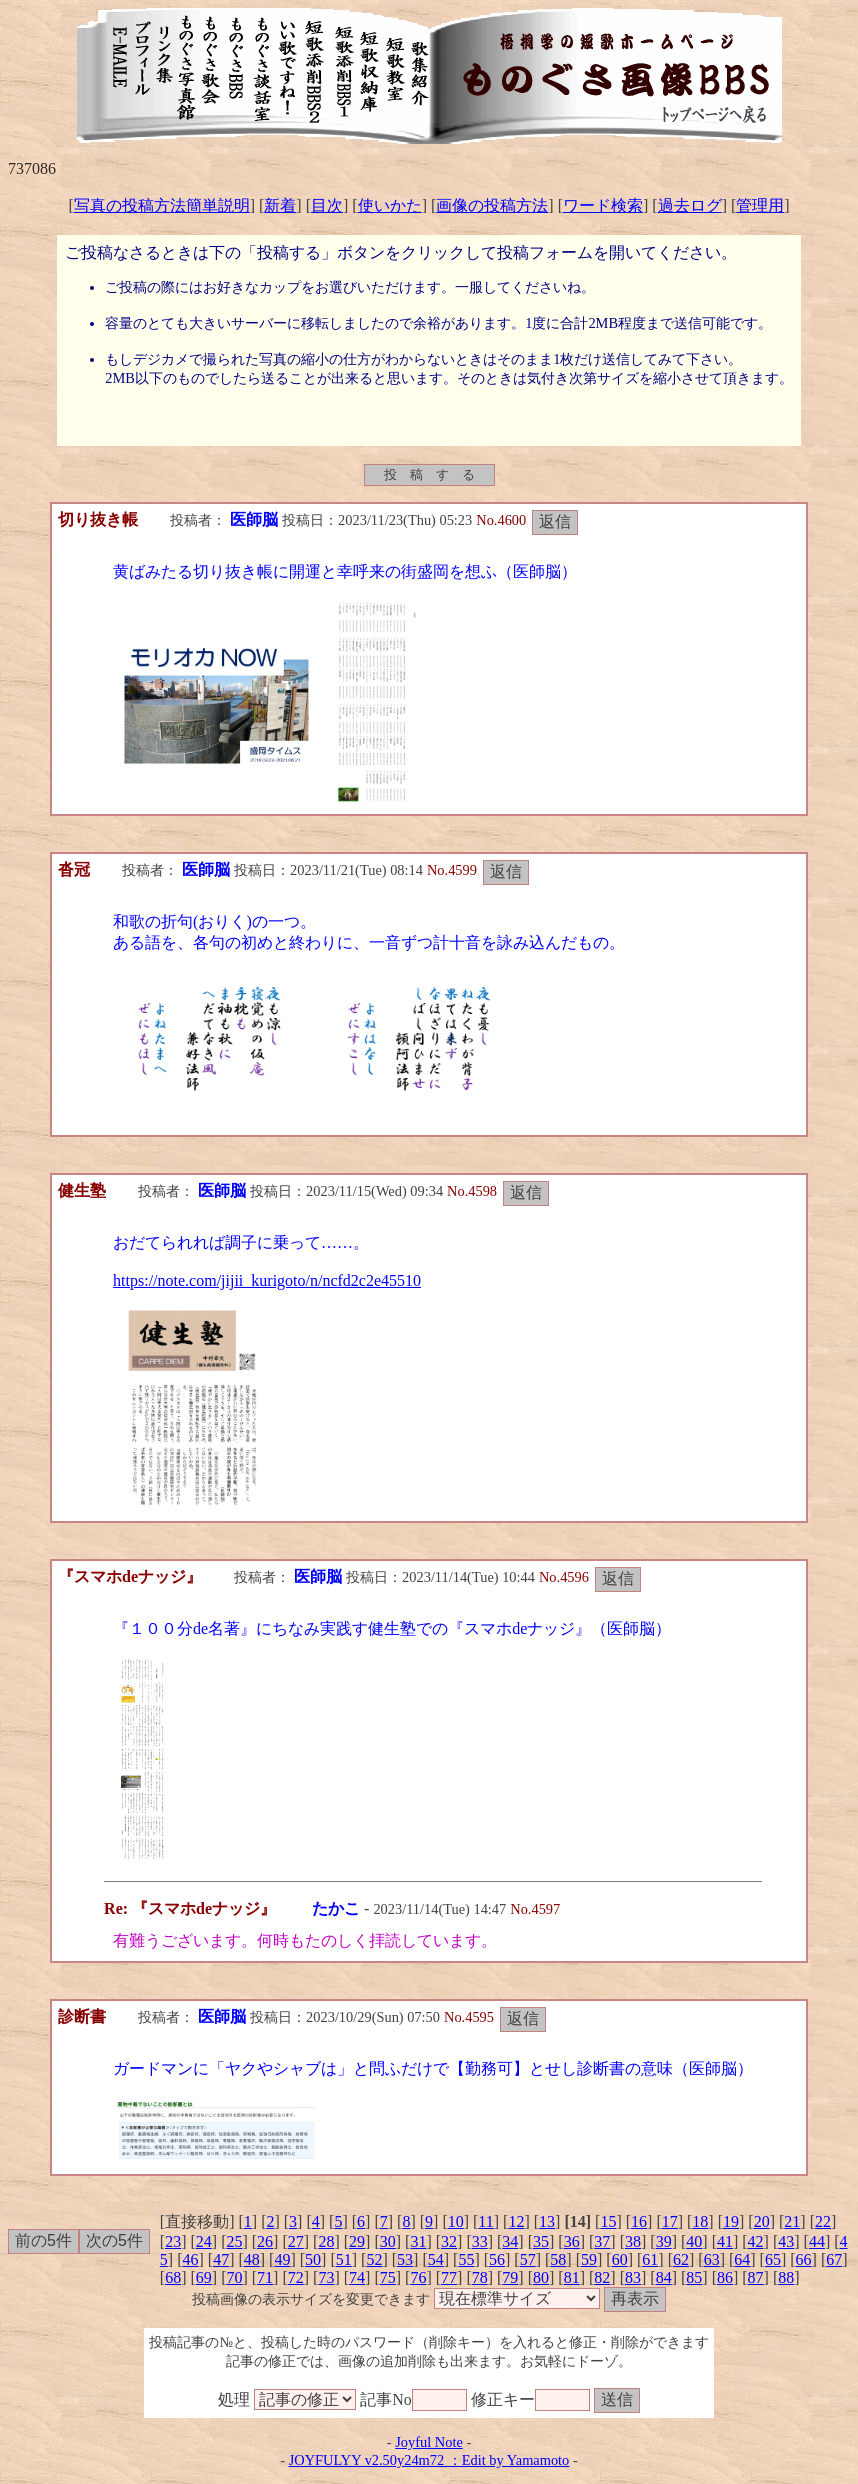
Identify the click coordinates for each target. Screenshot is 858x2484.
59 (589, 2259)
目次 (327, 205)
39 (664, 2241)
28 (326, 2241)
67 (834, 2259)
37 (602, 2241)
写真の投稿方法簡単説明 (162, 205)
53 (405, 2259)
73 (326, 2277)
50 (313, 2259)
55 (466, 2259)
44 (817, 2241)
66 (804, 2259)
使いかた (390, 205)
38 (633, 2241)
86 (725, 2277)
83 (633, 2277)
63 (712, 2259)
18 (700, 2221)
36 (572, 2241)
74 (357, 2277)
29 (357, 2241)
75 (388, 2277)
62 (681, 2259)
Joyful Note (429, 2442)
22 (823, 2221)
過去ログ (690, 205)
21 (792, 2221)
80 (541, 2277)
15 (608, 2221)
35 (541, 2241)
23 (173, 2241)
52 (374, 2259)
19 (731, 2221)
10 (456, 2221)
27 (296, 2241)
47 (221, 2259)
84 (664, 2277)
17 (670, 2221)
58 (558, 2259)
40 (694, 2241)
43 (786, 2241)
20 (762, 2221)
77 (449, 2277)
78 (480, 2277)
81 (572, 2277)
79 (510, 2277)
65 (773, 2259)
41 (725, 2241)
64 (742, 2259)
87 (756, 2277)
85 (694, 2277)
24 (204, 2241)
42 (756, 2241)
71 (265, 2277)
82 (602, 2277)
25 (234, 2241)
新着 (280, 205)
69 (204, 2277)
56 (497, 2259)
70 (234, 2277)
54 (436, 2259)
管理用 (760, 205)
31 (418, 2241)
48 (252, 2259)
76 (418, 2277)
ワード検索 (603, 205)
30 (388, 2241)
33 (480, 2241)
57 (528, 2259)
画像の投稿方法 (492, 205)
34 (510, 2241)
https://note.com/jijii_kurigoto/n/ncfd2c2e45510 (267, 1280)
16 (639, 2221)
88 (786, 2277)
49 (282, 2259)
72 (296, 2277)
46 (190, 2259)
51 (344, 2259)
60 (620, 2259)
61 (650, 2259)
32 (449, 2241)
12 (516, 2221)
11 (485, 2221)
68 (173, 2277)
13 (547, 2221)
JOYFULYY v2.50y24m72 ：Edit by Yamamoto (429, 2460)
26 (265, 2241)
